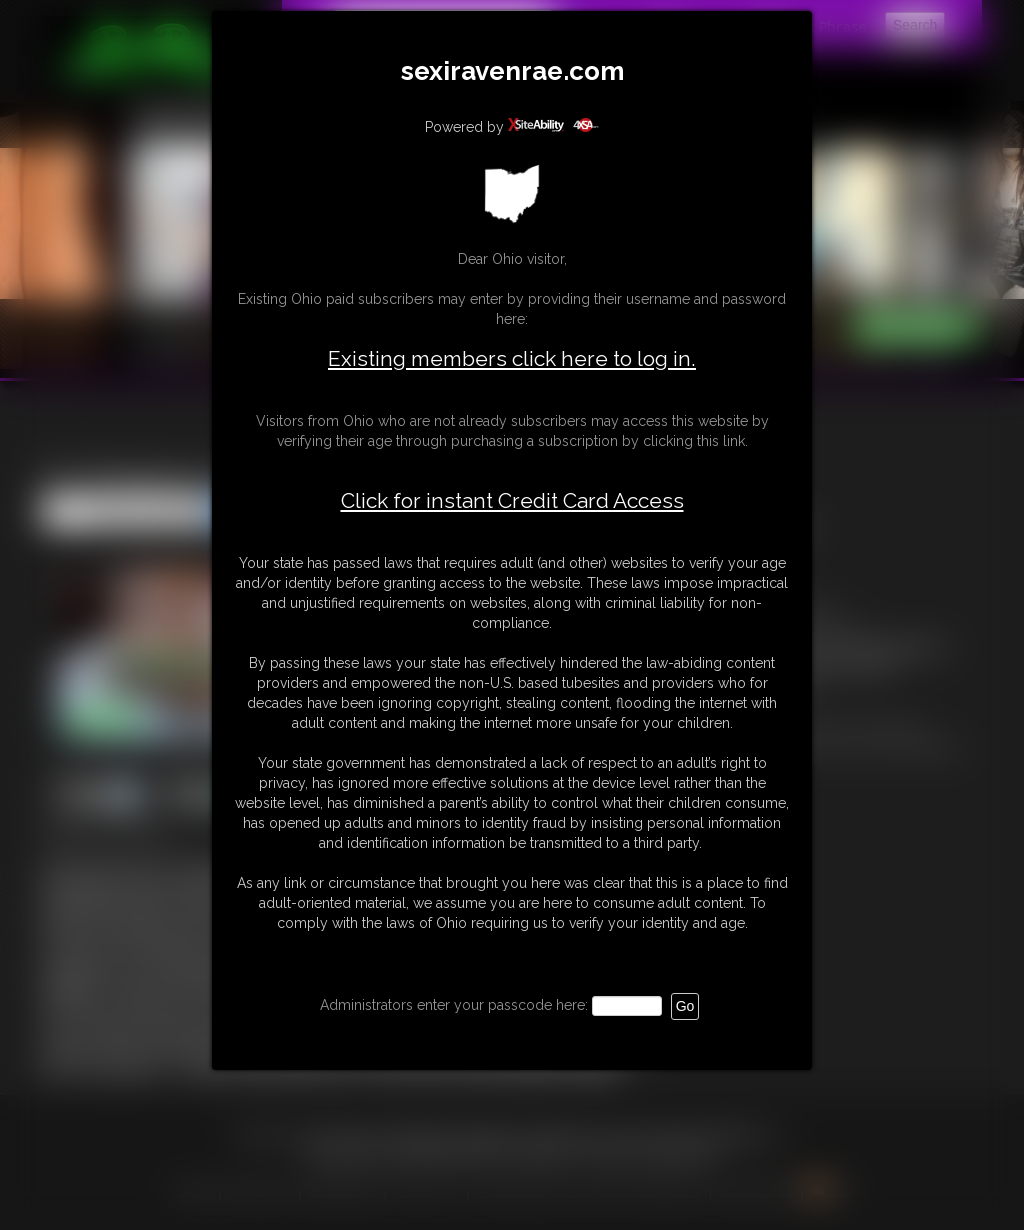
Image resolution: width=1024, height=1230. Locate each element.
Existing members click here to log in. (512, 358)
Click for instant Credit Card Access (512, 501)
